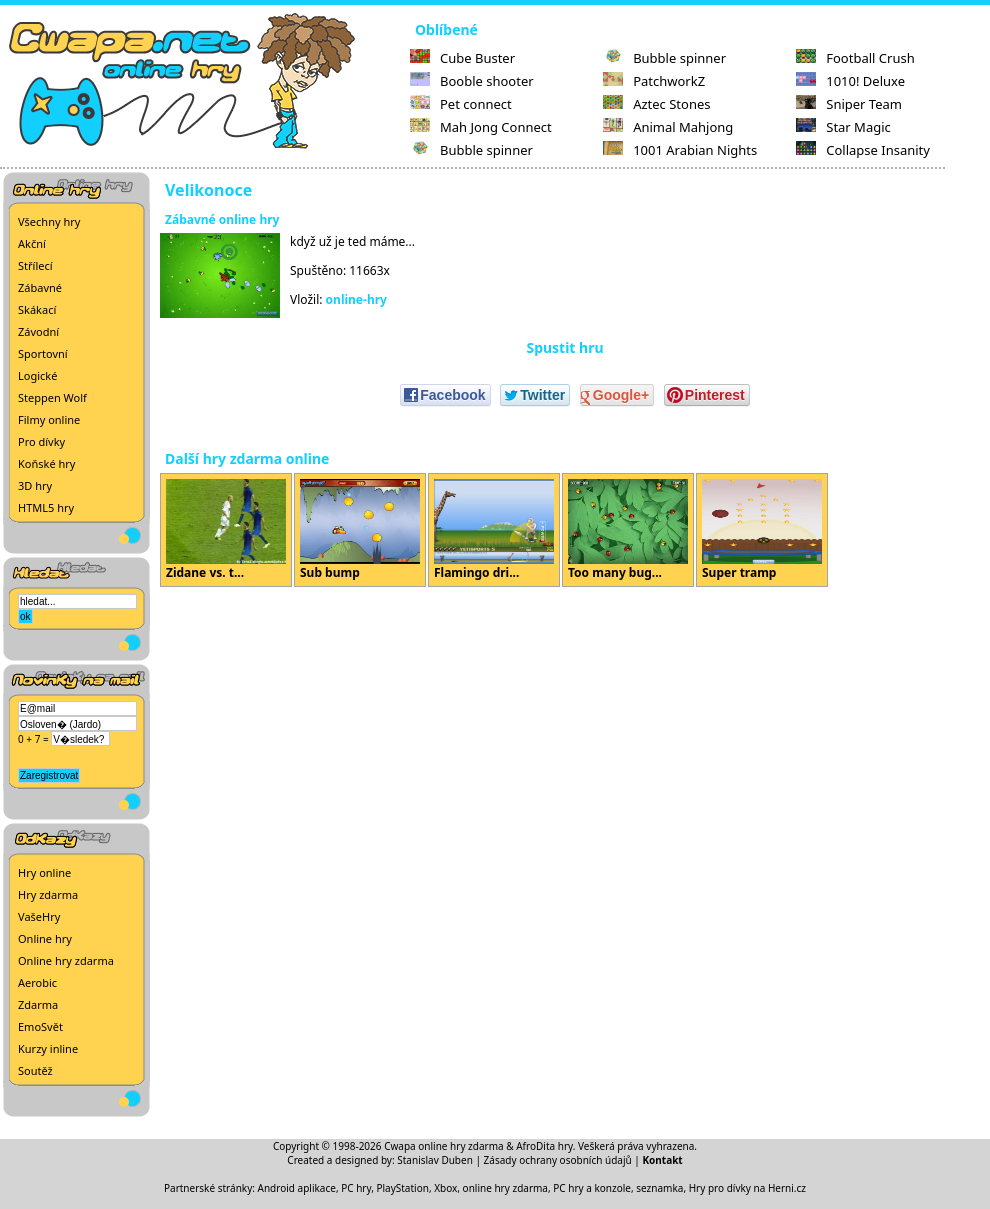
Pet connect (461, 104)
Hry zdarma (48, 894)
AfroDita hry (544, 1146)
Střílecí (35, 265)
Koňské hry (46, 463)
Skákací (37, 309)
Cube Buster (462, 58)
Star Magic (843, 127)
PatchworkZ (654, 81)
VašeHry (39, 916)
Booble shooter (472, 81)
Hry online (44, 872)
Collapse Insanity (863, 150)
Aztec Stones (656, 104)
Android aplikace (297, 1188)
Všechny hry (49, 221)
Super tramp (762, 530)
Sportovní (43, 353)
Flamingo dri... (494, 530)
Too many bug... (628, 530)
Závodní (38, 331)
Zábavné (40, 287)
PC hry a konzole (592, 1188)
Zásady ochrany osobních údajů (558, 1160)
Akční (32, 243)
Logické (37, 375)
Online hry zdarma (66, 960)
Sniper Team (849, 104)
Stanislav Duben (435, 1160)
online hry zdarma (505, 1188)
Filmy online (49, 419)
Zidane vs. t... (226, 530)
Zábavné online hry (222, 219)
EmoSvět (40, 1026)
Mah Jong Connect (481, 127)
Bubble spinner (471, 150)
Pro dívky (41, 441)
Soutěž (35, 1070)
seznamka (659, 1188)
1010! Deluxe (850, 81)
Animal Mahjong (668, 127)
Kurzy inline (48, 1048)
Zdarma (38, 1004)
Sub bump (360, 530)
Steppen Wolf (52, 397)
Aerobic (37, 982)
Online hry (45, 938)
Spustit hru (564, 347)
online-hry (356, 299)
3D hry (35, 485)
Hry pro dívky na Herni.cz (747, 1188)
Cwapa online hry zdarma (444, 1146)
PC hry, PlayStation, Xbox (399, 1188)
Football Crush (855, 58)
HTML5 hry (46, 507)
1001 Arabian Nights (680, 150)
